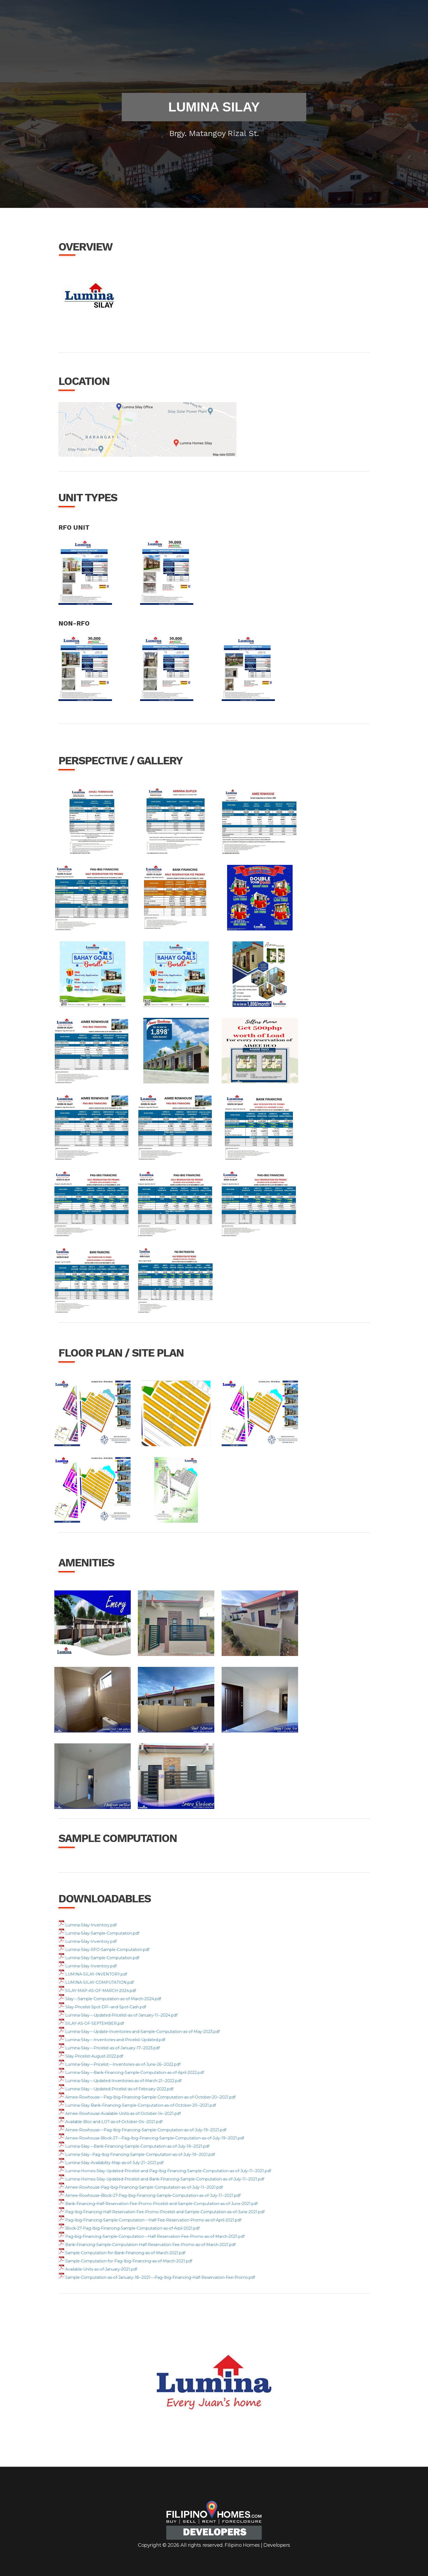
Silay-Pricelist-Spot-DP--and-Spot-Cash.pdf (102, 2007)
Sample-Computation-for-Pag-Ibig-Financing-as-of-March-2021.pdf (125, 2261)
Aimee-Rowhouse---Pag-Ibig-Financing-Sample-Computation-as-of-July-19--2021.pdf (142, 2129)
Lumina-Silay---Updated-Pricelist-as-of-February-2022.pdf (115, 2088)
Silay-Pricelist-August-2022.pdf (90, 2056)
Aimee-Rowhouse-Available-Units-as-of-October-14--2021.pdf (119, 2113)
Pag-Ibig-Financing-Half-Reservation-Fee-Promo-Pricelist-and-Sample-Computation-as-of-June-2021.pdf (161, 2211)
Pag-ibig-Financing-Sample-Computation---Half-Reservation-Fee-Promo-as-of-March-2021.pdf (151, 2236)
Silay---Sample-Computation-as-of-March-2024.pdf (109, 1998)
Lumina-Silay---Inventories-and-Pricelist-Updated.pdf (111, 2039)
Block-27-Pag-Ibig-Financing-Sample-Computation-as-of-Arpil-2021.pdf (129, 2228)
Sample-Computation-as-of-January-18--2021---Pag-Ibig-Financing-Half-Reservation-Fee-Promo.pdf (156, 2277)
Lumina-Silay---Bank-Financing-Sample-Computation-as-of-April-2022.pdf (131, 2072)
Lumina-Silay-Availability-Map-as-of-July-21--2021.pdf (111, 2162)
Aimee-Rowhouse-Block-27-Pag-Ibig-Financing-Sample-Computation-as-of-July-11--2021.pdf (149, 2195)
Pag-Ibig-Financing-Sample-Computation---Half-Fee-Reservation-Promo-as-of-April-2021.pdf (149, 2220)
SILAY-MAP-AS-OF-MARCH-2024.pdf (97, 1990)
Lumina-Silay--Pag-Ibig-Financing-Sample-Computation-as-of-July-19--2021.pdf (136, 2154)
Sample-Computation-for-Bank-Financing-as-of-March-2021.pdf (121, 2252)
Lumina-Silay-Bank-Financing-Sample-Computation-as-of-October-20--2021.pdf (137, 2105)
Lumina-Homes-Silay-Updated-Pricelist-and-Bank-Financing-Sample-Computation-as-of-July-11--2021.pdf (161, 2179)
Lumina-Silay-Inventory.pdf (87, 1925)
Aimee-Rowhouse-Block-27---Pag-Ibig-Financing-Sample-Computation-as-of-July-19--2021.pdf (151, 2138)
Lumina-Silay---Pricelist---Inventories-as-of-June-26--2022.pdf (119, 2064)
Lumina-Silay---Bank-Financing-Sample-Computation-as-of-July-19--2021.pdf (133, 2146)
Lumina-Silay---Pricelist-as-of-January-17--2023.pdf (109, 2048)
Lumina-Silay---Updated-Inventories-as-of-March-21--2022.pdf (120, 2080)
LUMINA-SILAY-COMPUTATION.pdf (96, 1982)
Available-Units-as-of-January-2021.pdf (97, 2269)
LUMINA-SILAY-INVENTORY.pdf (92, 1974)
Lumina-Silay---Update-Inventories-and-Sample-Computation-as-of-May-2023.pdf (139, 2031)
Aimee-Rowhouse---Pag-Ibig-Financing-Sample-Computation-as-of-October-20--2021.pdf (147, 2097)
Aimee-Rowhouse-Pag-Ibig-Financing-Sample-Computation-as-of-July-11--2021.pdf (140, 2187)
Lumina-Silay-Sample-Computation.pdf (98, 1933)
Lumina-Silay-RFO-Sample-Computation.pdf (103, 1949)
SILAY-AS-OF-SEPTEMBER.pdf (91, 2023)
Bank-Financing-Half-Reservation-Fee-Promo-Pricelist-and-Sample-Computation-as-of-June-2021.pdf (158, 2203)
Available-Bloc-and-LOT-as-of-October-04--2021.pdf (110, 2121)
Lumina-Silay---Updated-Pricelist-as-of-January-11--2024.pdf (117, 2015)
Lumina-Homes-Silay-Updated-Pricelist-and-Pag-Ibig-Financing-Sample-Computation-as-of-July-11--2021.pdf (164, 2170)
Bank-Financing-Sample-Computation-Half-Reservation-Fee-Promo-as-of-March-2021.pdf (147, 2244)
